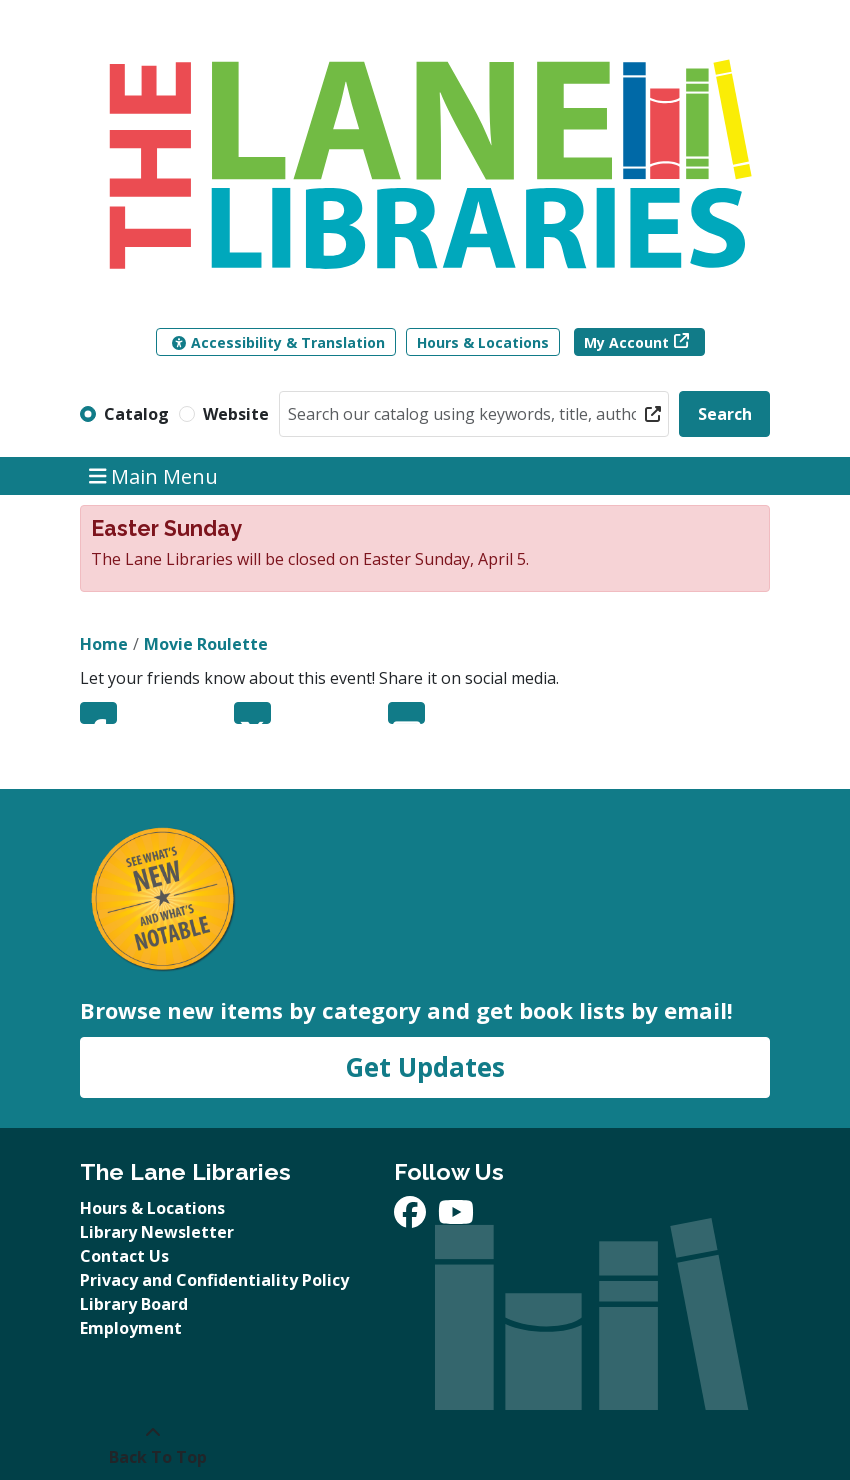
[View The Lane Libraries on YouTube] (456, 1218)
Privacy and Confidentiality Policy (214, 1280)
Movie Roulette (206, 644)
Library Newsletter (157, 1232)
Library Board (134, 1304)
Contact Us (124, 1256)
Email (406, 713)
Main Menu (154, 475)
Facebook (98, 713)
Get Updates (425, 1067)
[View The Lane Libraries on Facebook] (412, 1218)
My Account (626, 342)
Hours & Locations (483, 342)
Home (104, 644)
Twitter (252, 713)
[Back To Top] (152, 1445)
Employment (131, 1328)
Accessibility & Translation (278, 342)
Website (236, 414)
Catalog (136, 414)
